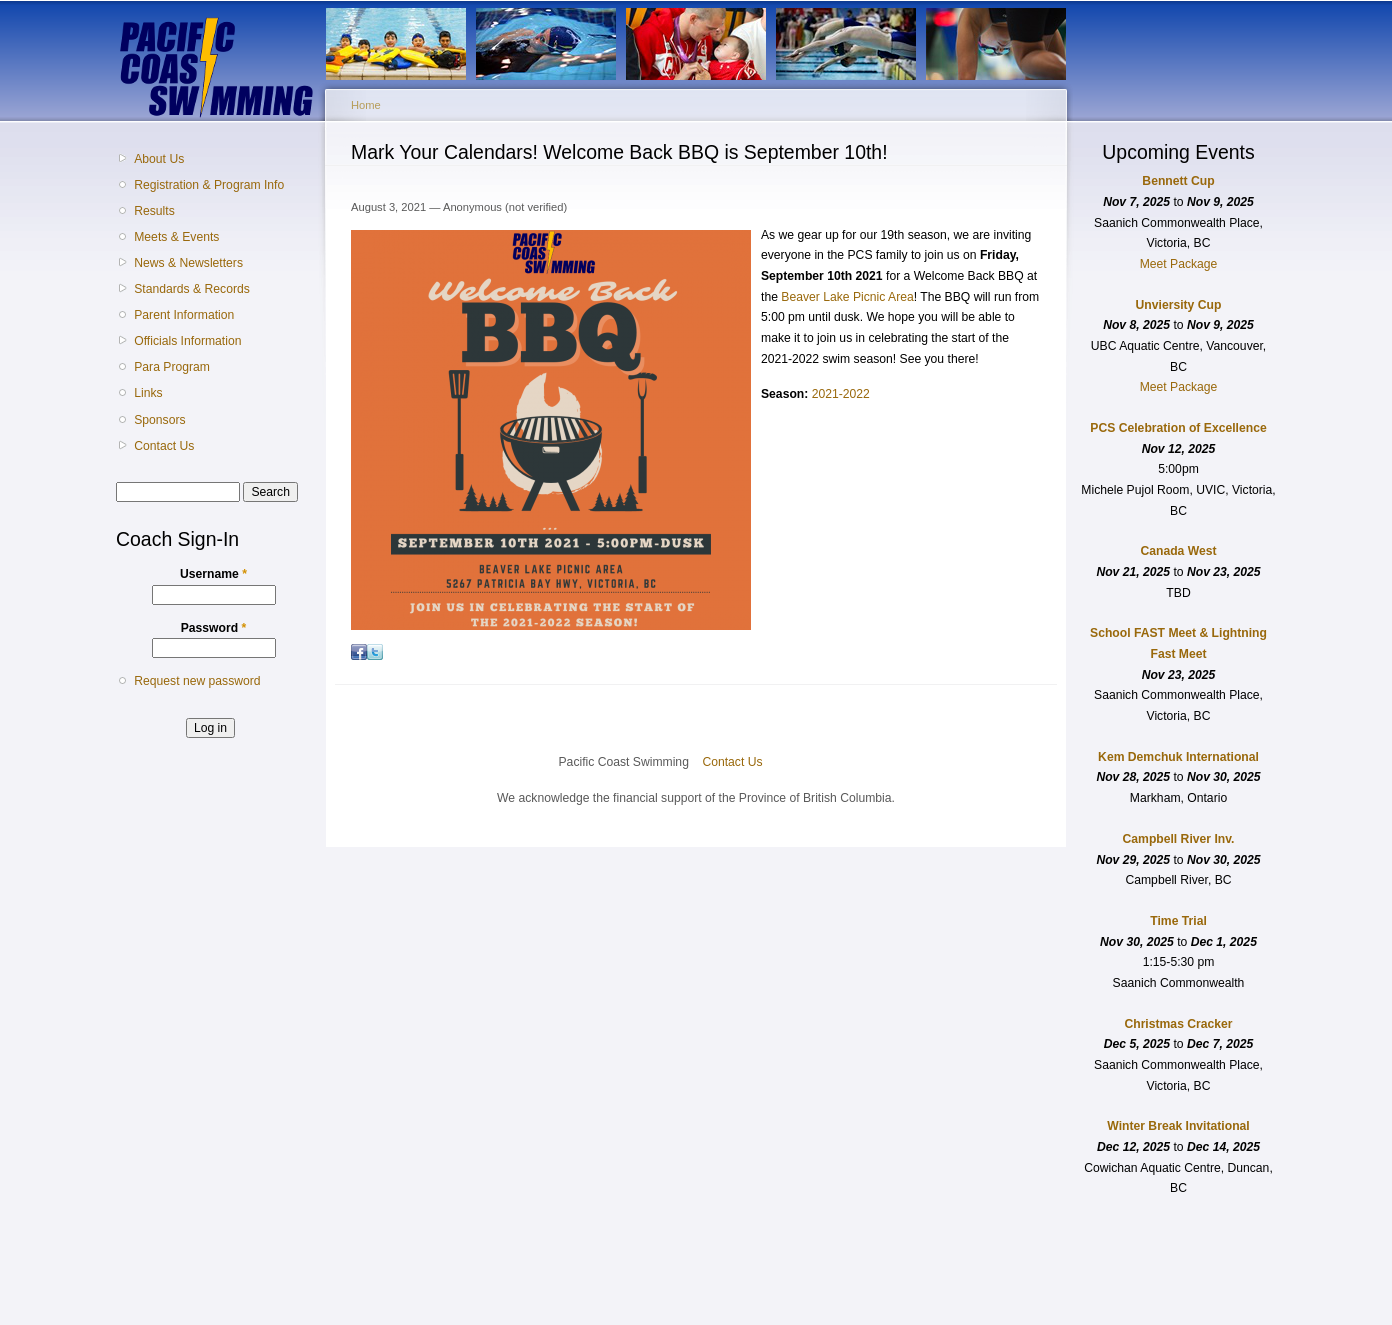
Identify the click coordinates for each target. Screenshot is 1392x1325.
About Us (159, 159)
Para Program (172, 367)
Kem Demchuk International (1178, 757)
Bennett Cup (1178, 181)
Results (154, 211)
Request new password (197, 681)
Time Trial (1178, 921)
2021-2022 (841, 394)
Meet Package (1179, 264)
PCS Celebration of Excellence (1178, 428)
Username (213, 574)
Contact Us (164, 446)
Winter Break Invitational (1178, 1126)
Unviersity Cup (1179, 305)
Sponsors (159, 420)
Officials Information (187, 341)
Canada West (1178, 551)
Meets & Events (176, 237)
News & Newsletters (188, 263)
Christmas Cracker (1178, 1024)
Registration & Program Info (209, 185)
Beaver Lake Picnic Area (847, 297)
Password (214, 628)
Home (366, 105)
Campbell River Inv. (1179, 839)
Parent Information (184, 315)
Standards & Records (192, 289)
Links (148, 393)
